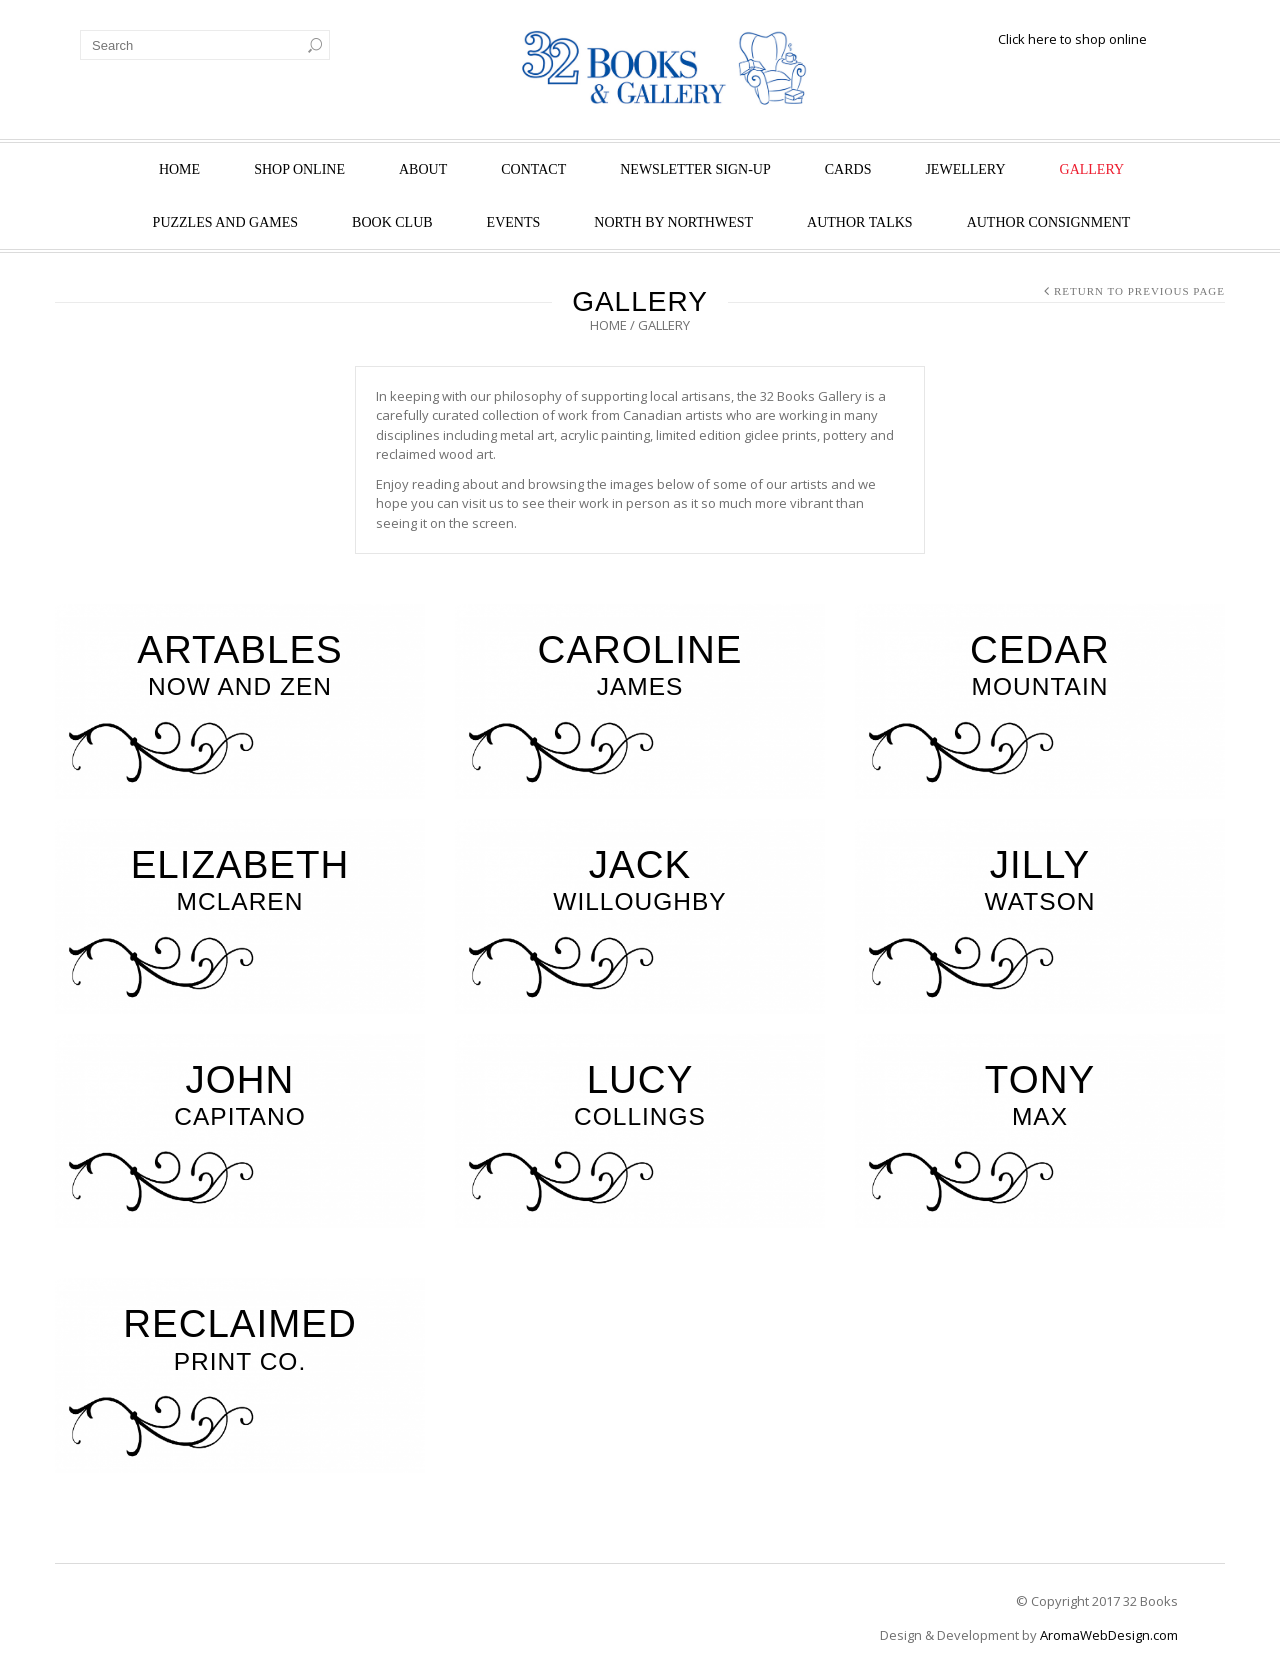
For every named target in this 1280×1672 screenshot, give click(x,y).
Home (179, 169)
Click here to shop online (1072, 39)
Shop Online (299, 169)
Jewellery (965, 169)
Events (514, 222)
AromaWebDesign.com (1109, 1635)
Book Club (392, 222)
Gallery (1092, 169)
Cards (848, 169)
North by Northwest (673, 222)
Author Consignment (1049, 222)
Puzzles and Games (225, 222)
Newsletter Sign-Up (695, 169)
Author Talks (860, 222)
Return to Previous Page (1139, 291)
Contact (533, 169)
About (423, 169)
